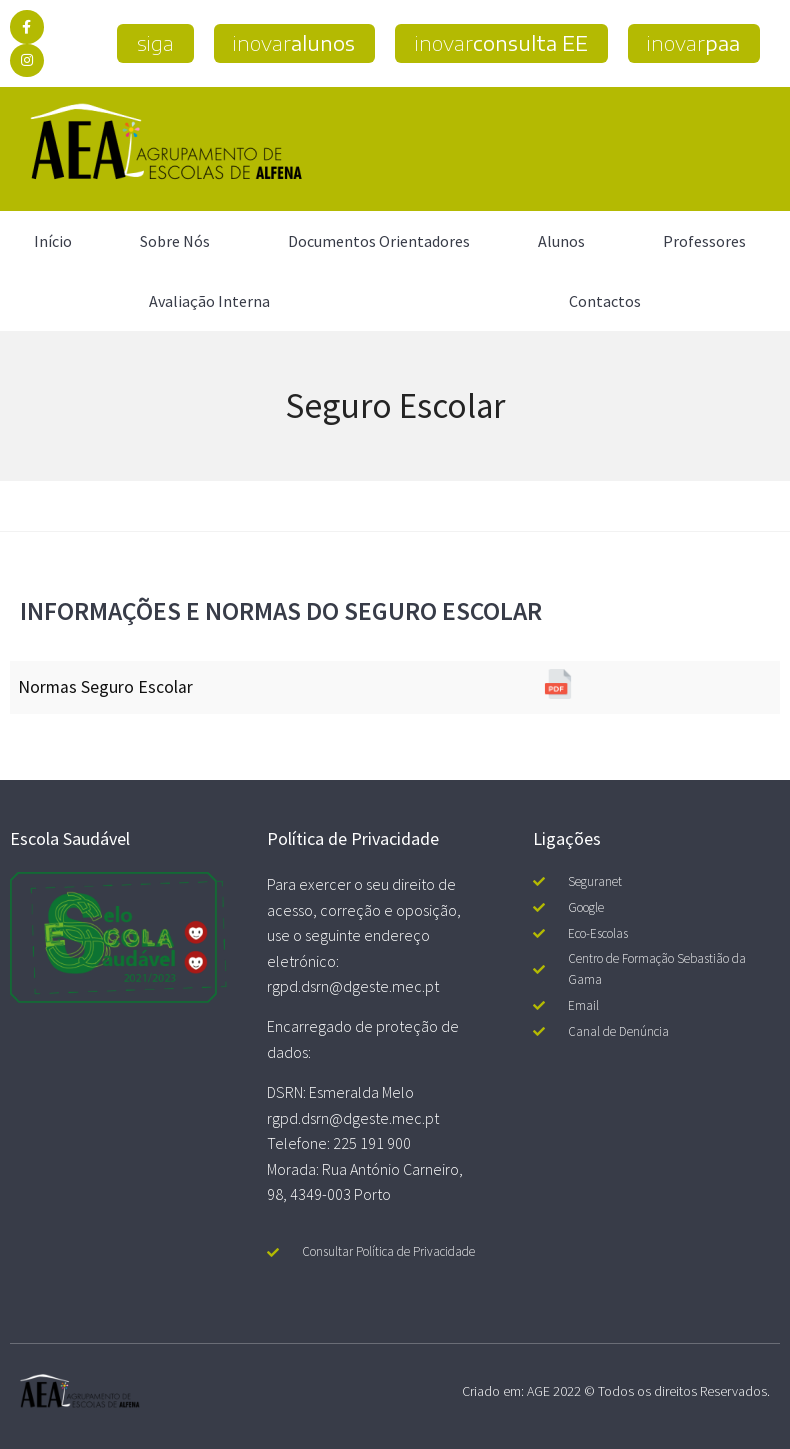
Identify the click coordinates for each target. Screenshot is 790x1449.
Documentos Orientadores (379, 241)
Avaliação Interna (209, 301)
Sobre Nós (180, 241)
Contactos (605, 301)
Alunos (566, 241)
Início (53, 241)
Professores (709, 241)
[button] (153, 43)
